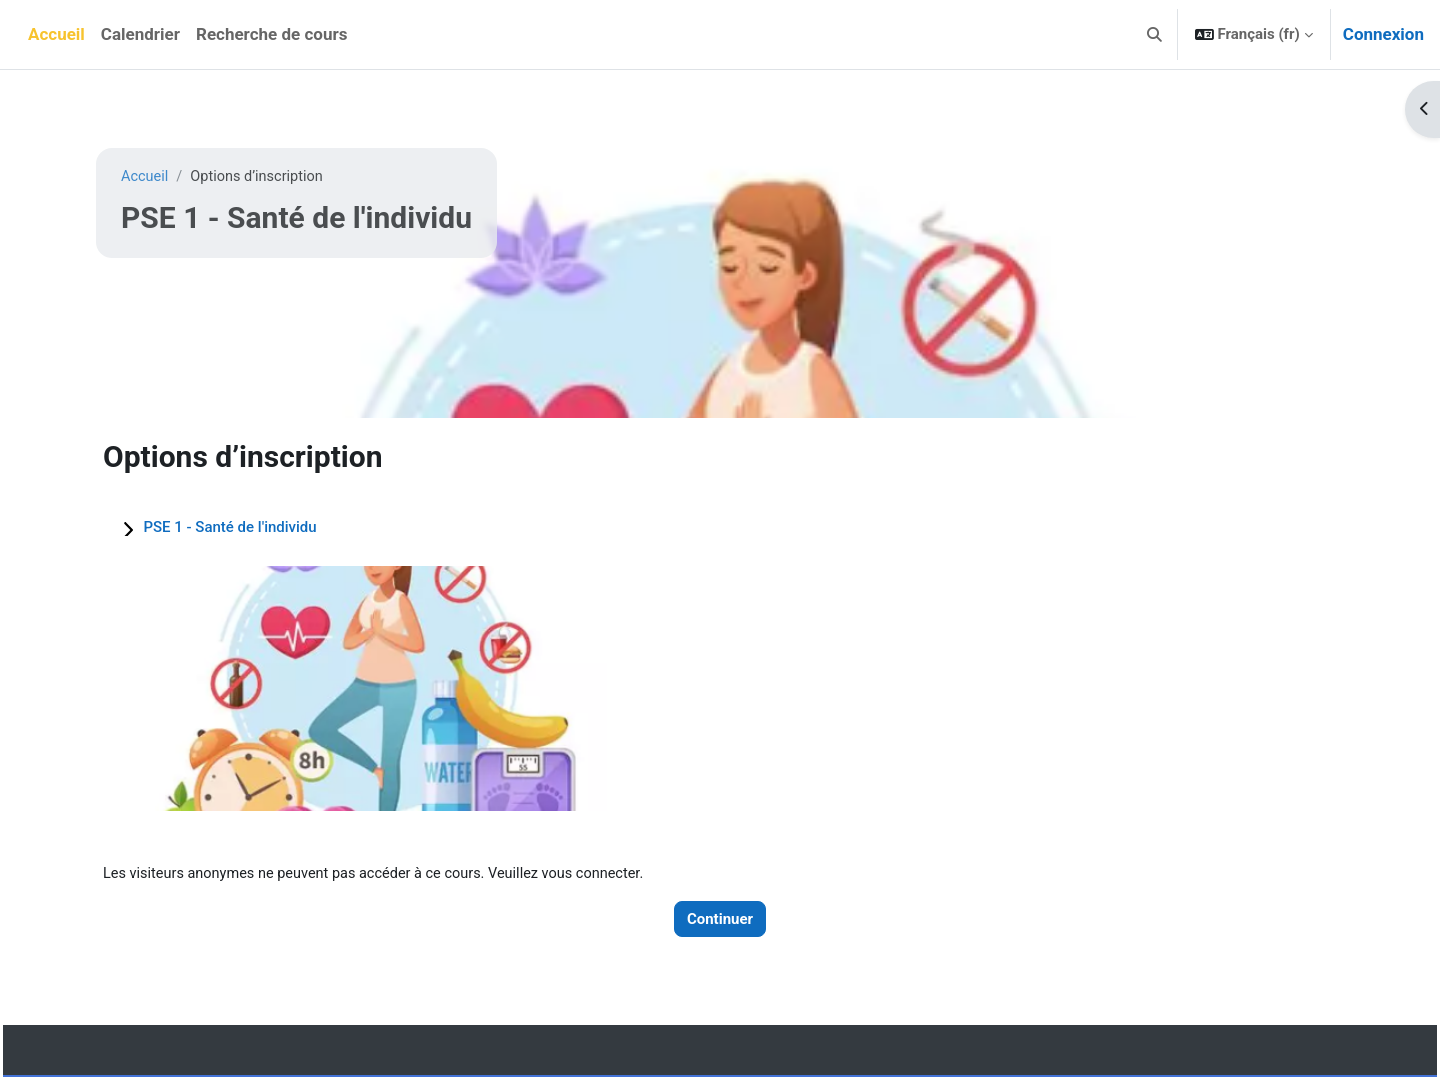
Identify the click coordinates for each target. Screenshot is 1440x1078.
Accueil (145, 177)
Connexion (1383, 34)
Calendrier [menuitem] (140, 34)
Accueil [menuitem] (56, 34)
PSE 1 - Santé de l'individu (229, 527)
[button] (1154, 34)
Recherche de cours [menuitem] (271, 34)
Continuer (720, 919)
